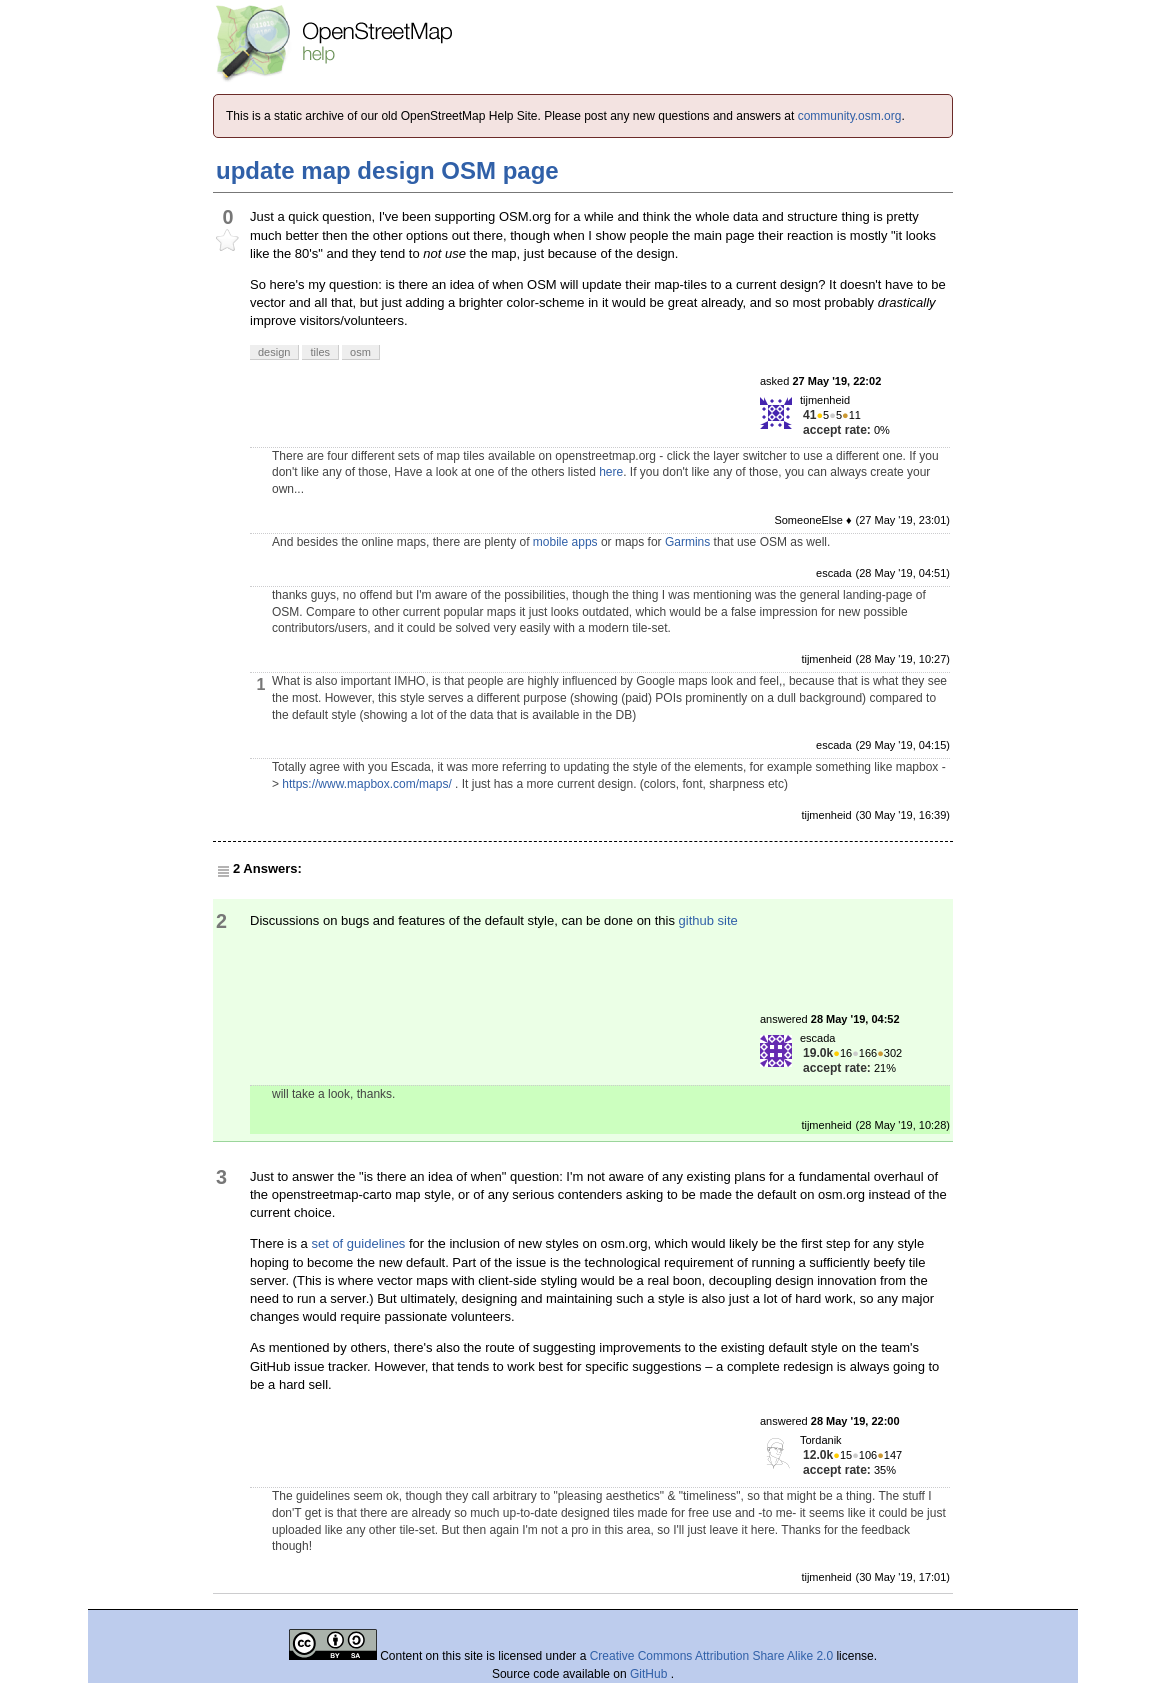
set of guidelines (358, 1243)
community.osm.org (850, 116)
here (611, 472)
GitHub (650, 1674)
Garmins (687, 542)
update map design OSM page (387, 170)
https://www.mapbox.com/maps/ (366, 784)
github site (708, 920)
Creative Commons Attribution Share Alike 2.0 (711, 1656)
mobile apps (565, 542)
